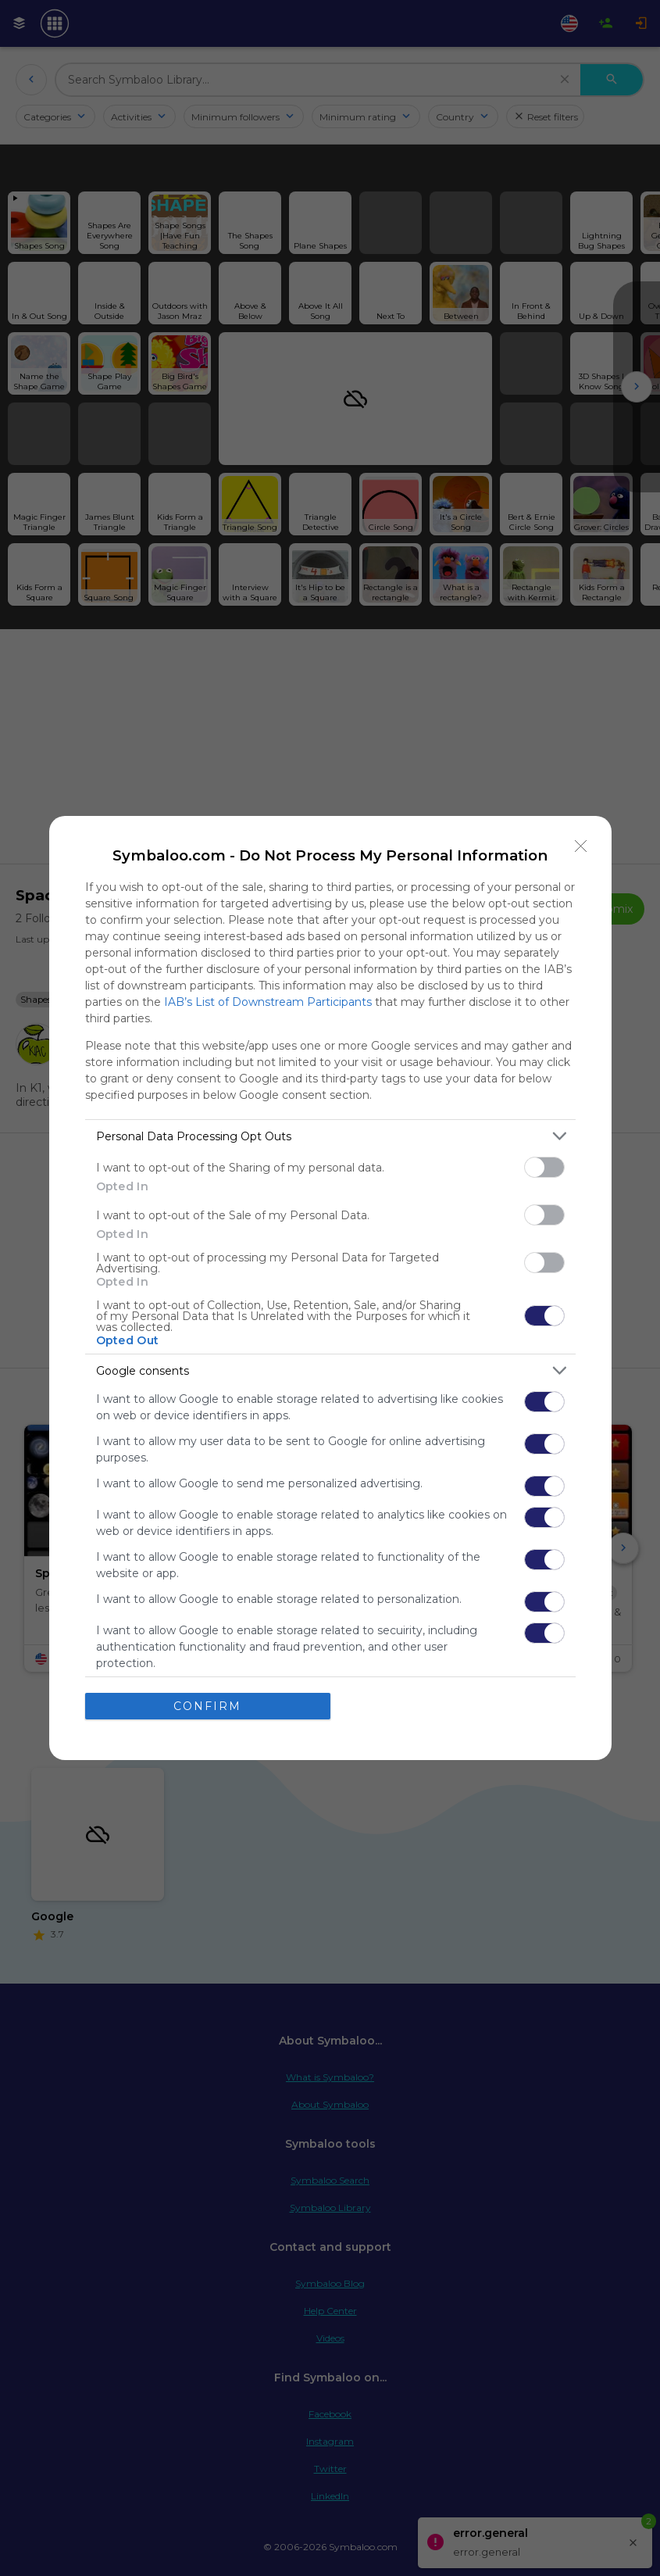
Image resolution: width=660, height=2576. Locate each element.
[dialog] (330, 1288)
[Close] (581, 846)
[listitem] (330, 1136)
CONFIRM (207, 1706)
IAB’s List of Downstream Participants (268, 1002)
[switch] (544, 1167)
